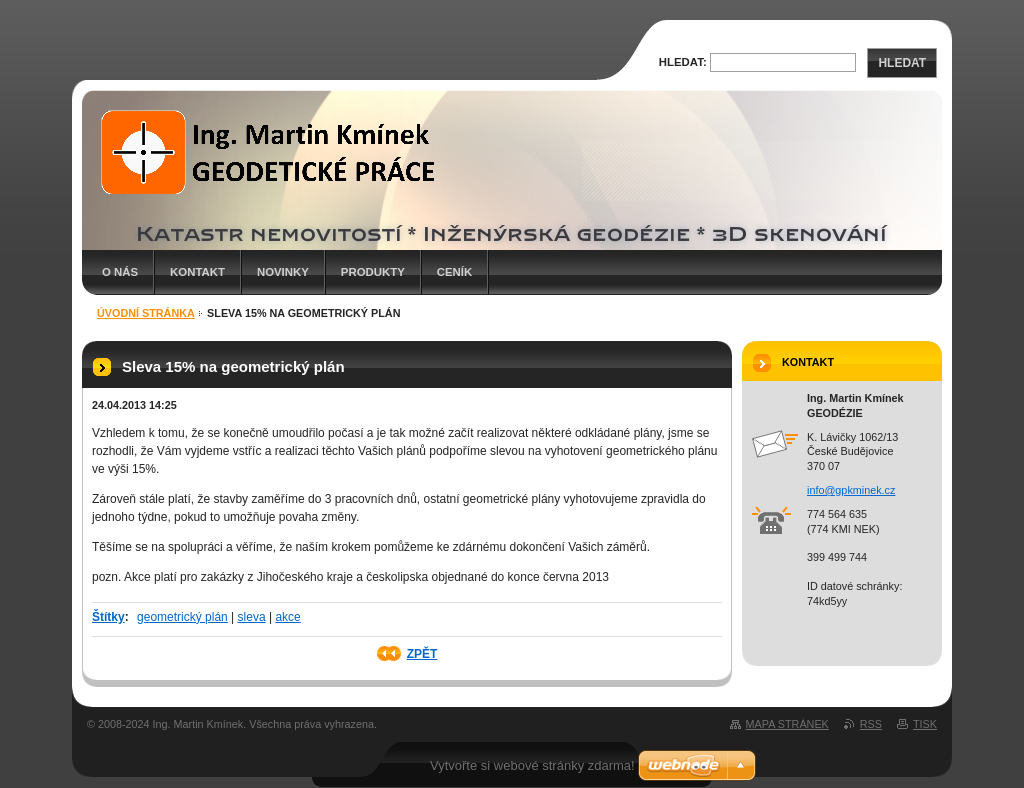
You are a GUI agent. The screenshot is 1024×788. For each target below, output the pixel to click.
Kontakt (197, 272)
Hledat (902, 63)
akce (287, 617)
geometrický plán (182, 617)
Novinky (283, 272)
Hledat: (683, 62)
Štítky (108, 617)
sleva (252, 617)
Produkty (373, 272)
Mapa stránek (787, 724)
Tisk (925, 724)
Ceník (454, 272)
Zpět (422, 654)
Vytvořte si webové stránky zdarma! (532, 765)
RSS (871, 724)
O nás (120, 272)
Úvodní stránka (146, 313)
